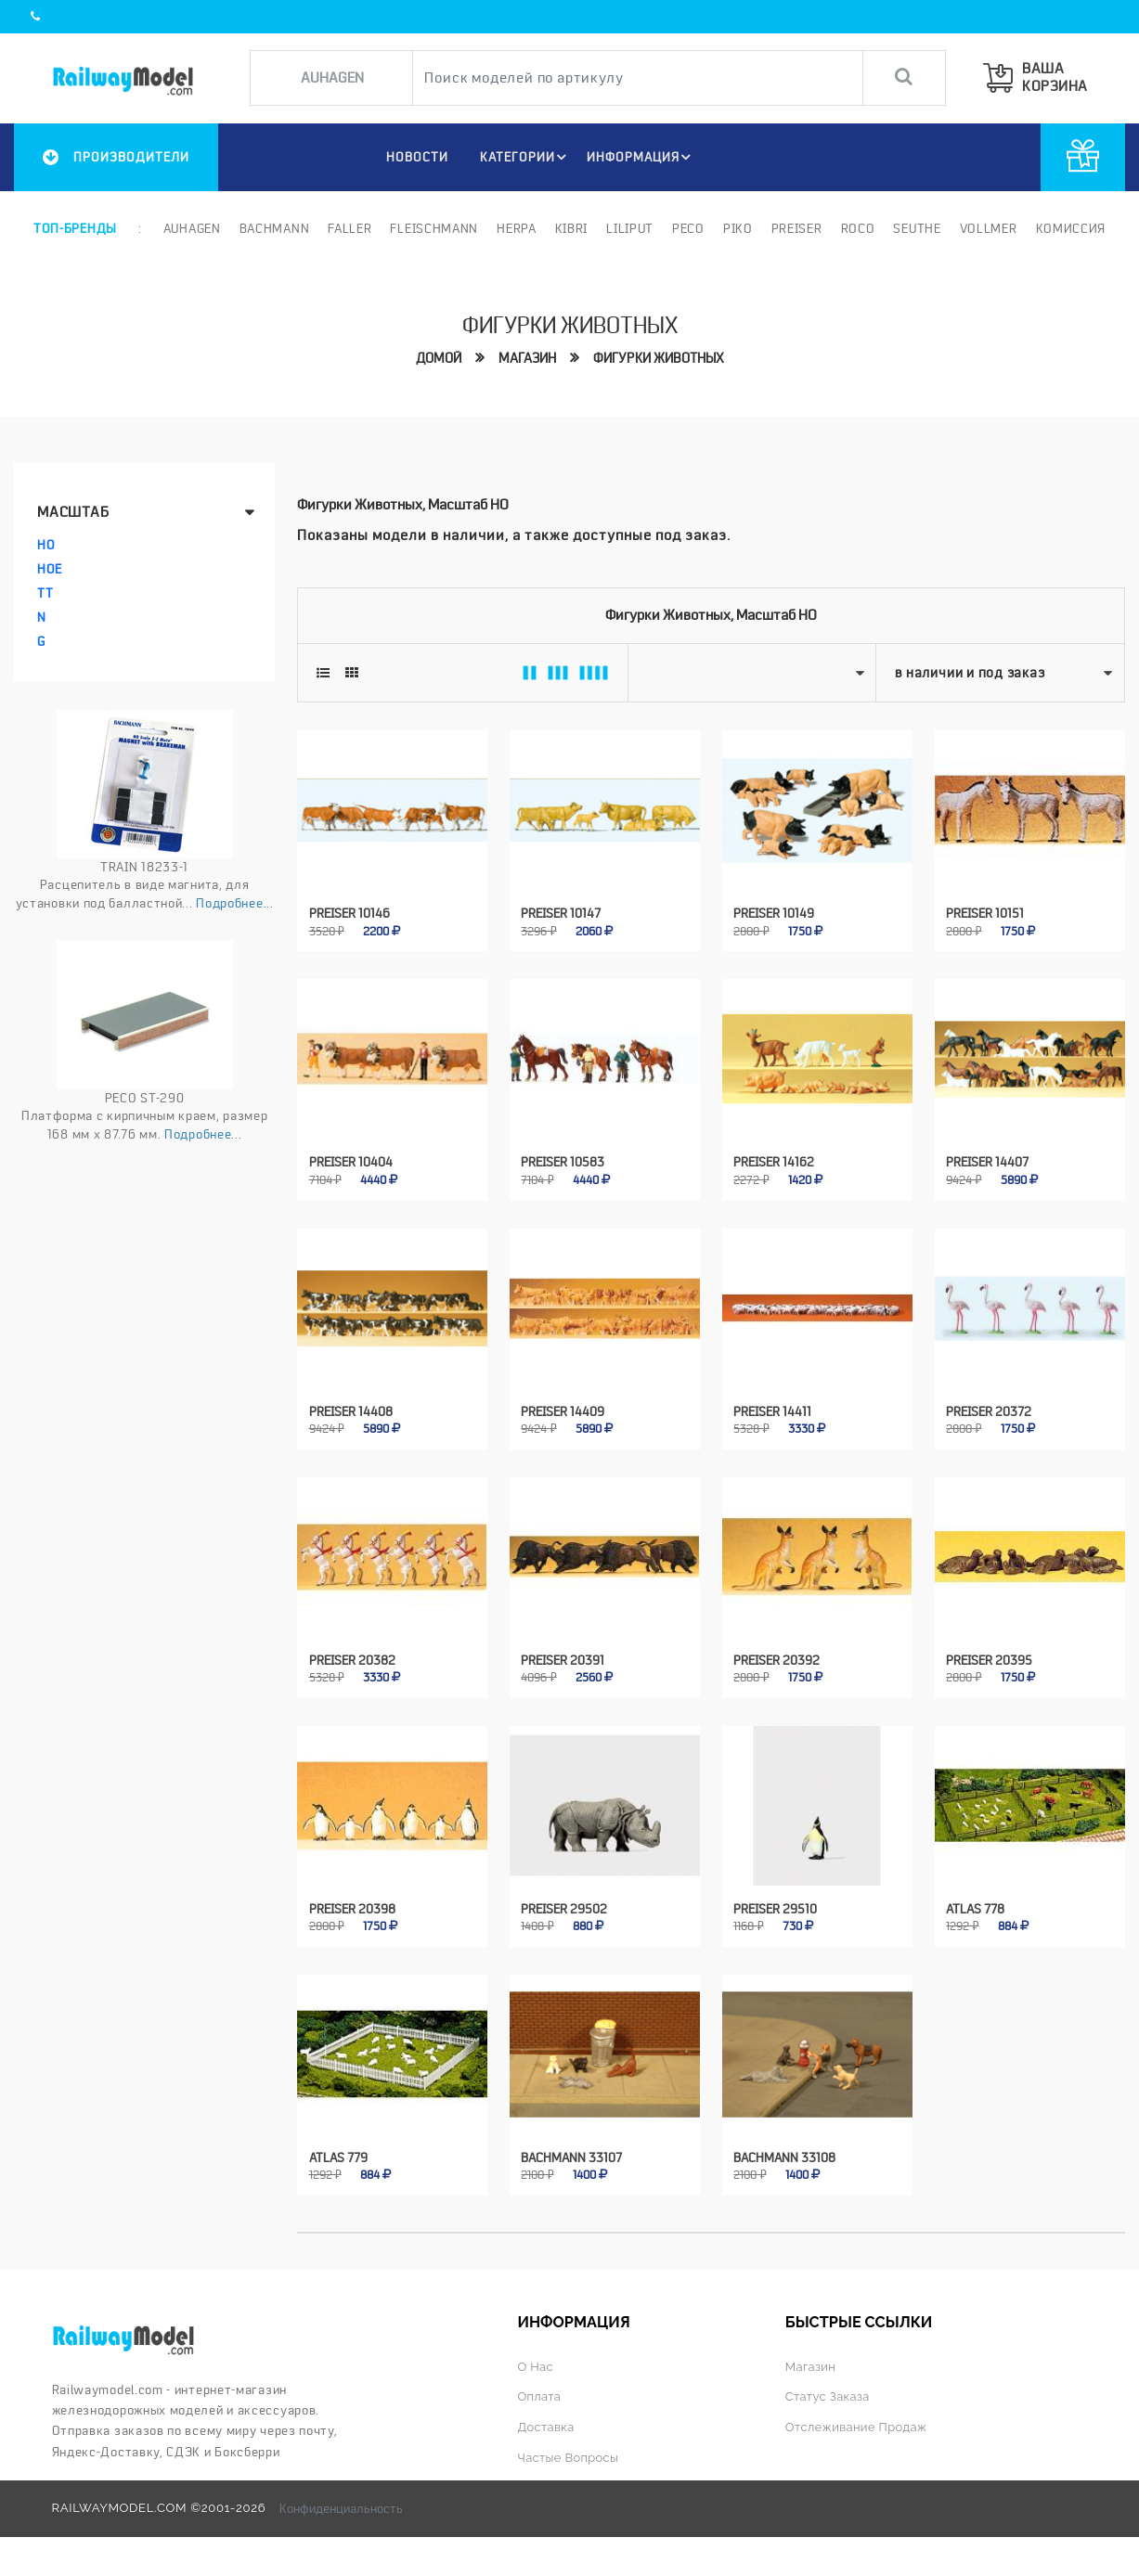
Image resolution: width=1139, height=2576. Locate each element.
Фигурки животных (658, 359)
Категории (525, 157)
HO (46, 544)
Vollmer (988, 228)
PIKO (738, 228)
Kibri (572, 228)
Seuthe (916, 228)
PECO (688, 228)
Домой (438, 359)
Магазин (527, 359)
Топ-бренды (75, 228)
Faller (349, 228)
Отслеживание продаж (857, 2422)
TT (45, 592)
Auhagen (192, 228)
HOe (49, 568)
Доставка (546, 2422)
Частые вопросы (568, 2453)
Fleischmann (434, 228)
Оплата (539, 2392)
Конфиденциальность (341, 2503)
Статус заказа (828, 2392)
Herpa (517, 228)
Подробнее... (234, 902)
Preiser (796, 228)
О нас (535, 2362)
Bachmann (274, 228)
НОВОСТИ (414, 156)
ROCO (858, 228)
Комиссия (1070, 228)
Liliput (630, 228)
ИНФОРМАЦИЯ (642, 157)
